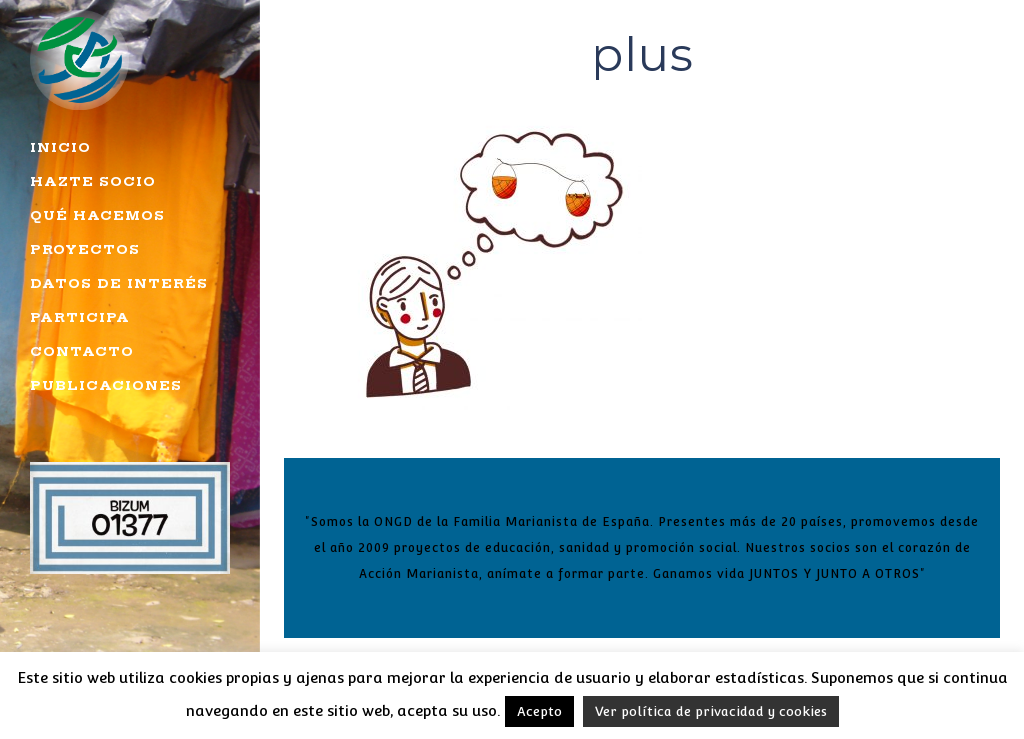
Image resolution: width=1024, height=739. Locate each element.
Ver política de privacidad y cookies (711, 711)
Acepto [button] (539, 711)
